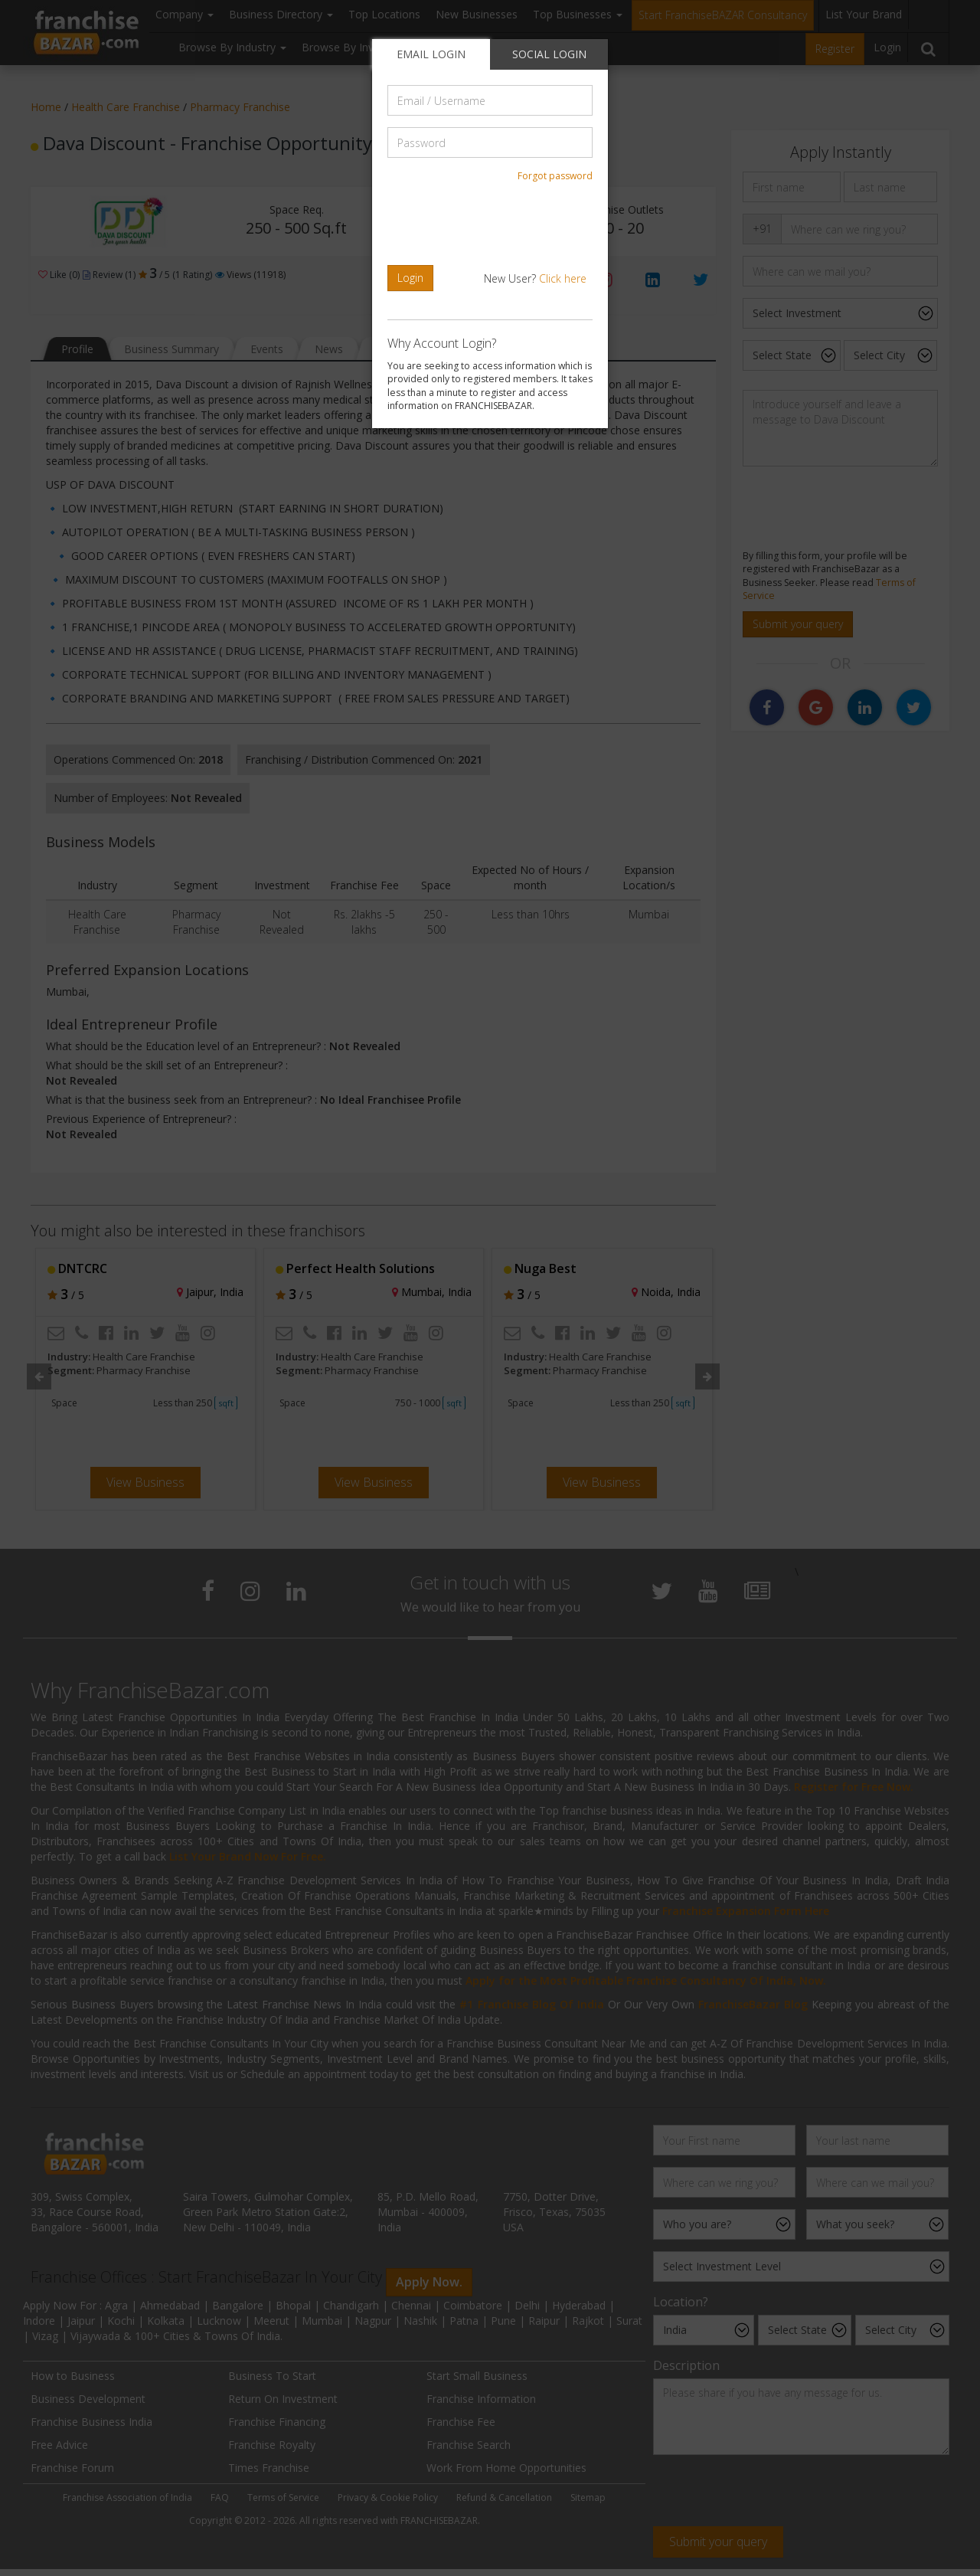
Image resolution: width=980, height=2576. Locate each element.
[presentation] (492, 223)
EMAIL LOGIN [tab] (431, 54)
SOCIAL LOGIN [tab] (549, 54)
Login (410, 277)
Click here (562, 278)
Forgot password (555, 175)
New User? (535, 278)
